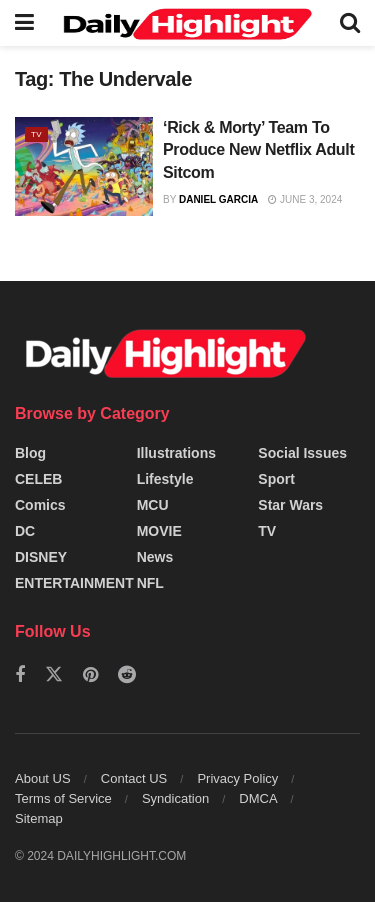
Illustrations (176, 453)
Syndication (175, 798)
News (155, 557)
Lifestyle (165, 479)
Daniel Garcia (218, 199)
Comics (40, 505)
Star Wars (290, 505)
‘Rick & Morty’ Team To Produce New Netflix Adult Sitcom (258, 150)
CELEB (38, 479)
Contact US (134, 778)
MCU (153, 505)
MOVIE (159, 531)
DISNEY (41, 557)
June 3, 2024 (305, 199)
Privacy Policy (237, 778)
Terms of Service (63, 798)
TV (36, 134)
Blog (30, 453)
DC (25, 531)
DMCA (258, 798)
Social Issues (302, 453)
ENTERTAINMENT (74, 583)
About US (43, 778)
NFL (150, 583)
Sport (276, 479)
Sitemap (39, 818)
